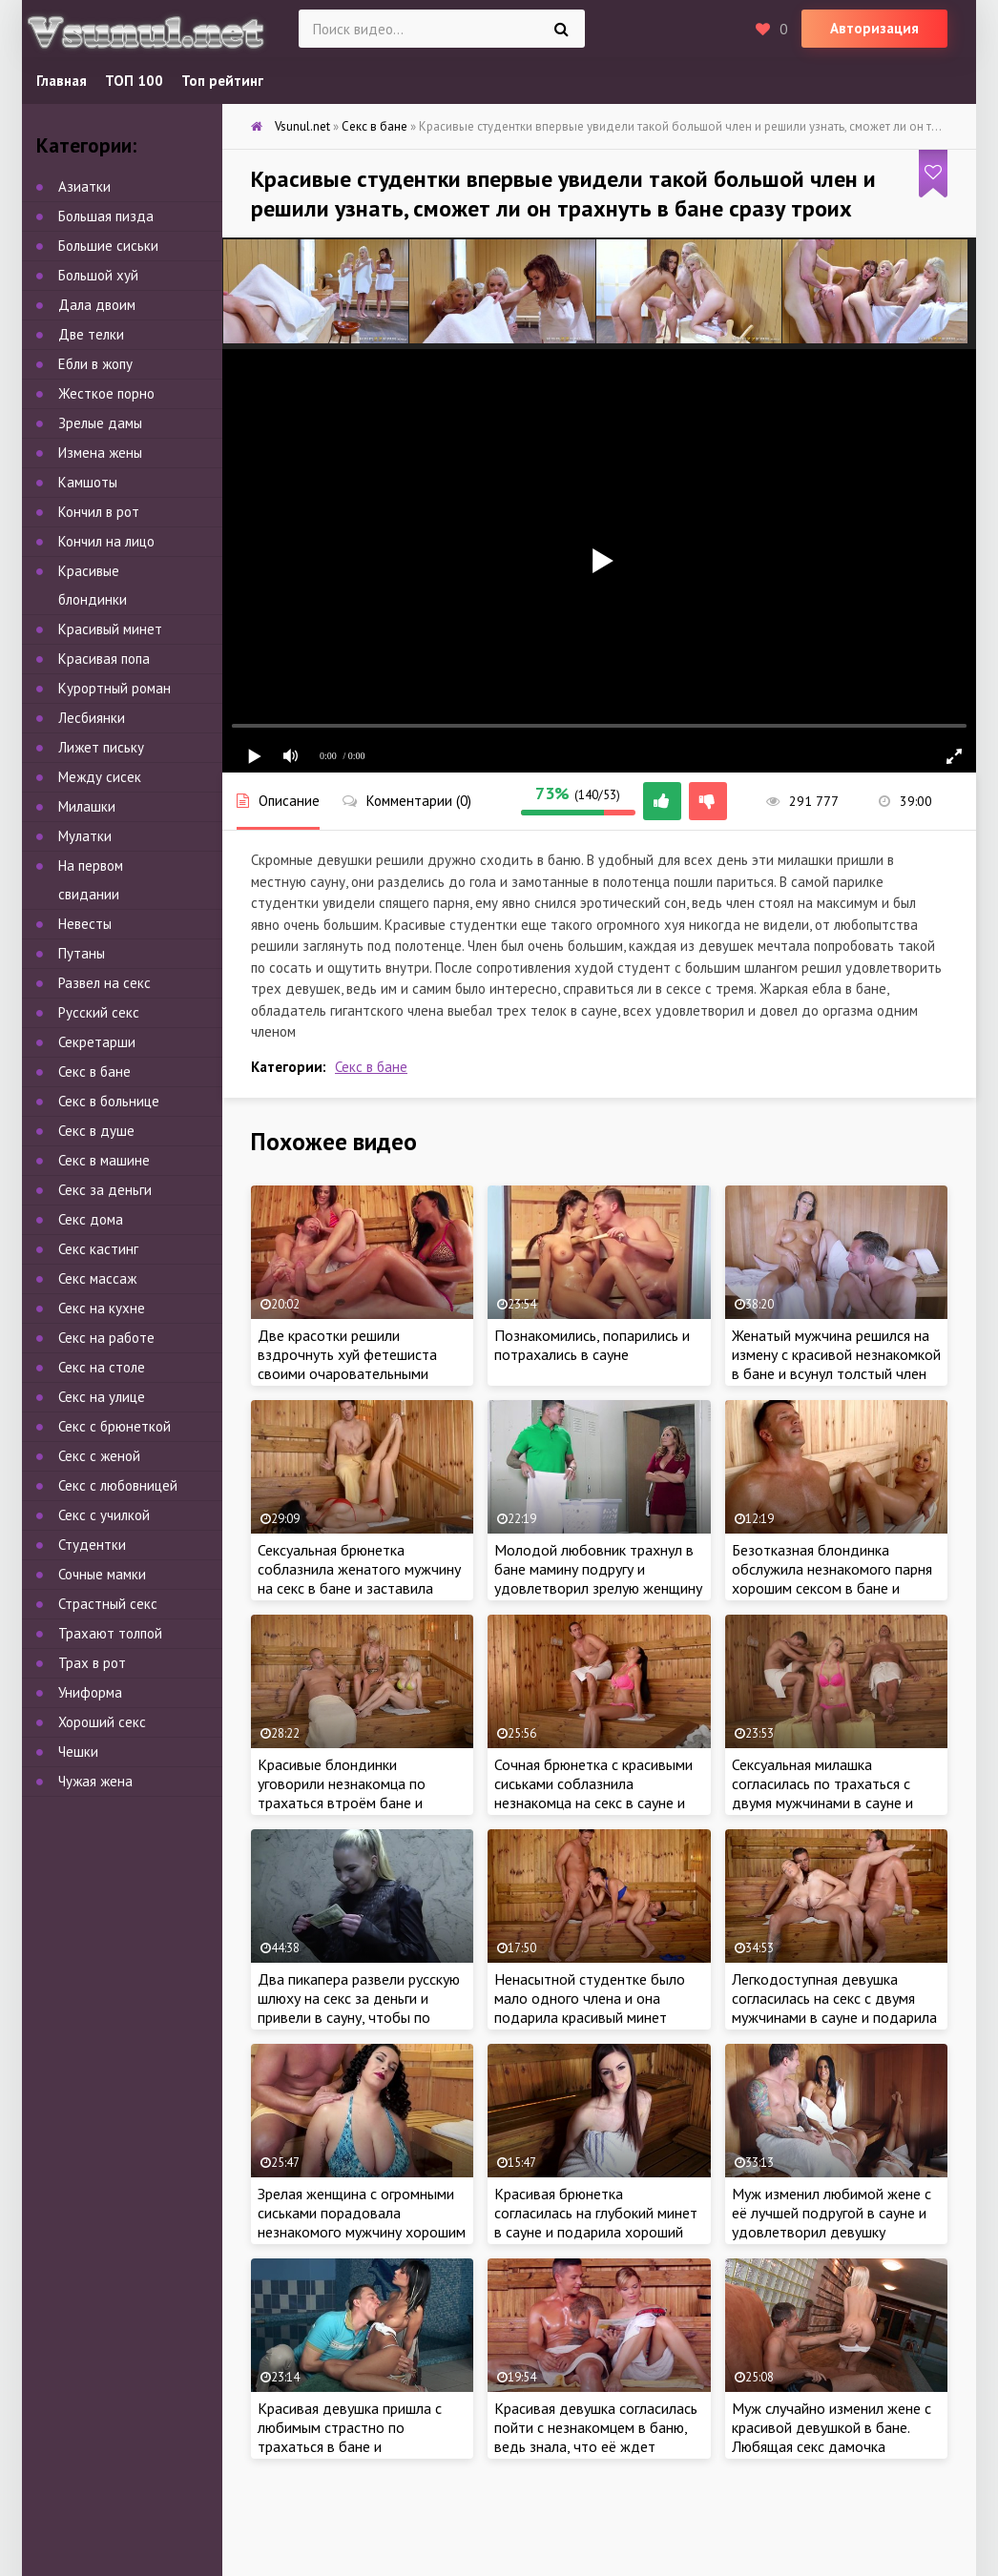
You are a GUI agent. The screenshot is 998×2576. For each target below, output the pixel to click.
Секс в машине (104, 1160)
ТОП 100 (134, 81)
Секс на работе (106, 1338)
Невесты (85, 924)
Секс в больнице (108, 1101)
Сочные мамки (102, 1574)
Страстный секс (107, 1604)
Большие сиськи (108, 246)
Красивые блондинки (92, 585)
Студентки (92, 1544)
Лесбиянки (91, 718)
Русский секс (98, 1012)
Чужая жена (95, 1781)
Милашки (86, 806)
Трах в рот (92, 1663)
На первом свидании (90, 879)
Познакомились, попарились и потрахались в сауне (592, 1345)
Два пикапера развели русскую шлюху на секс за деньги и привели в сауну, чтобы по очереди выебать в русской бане (359, 2017)
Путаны (81, 953)
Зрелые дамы (100, 423)
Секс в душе (96, 1131)
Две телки (91, 334)
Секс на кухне (101, 1308)
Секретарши (96, 1042)
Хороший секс (102, 1722)
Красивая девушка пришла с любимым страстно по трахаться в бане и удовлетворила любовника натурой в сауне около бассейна (350, 2456)
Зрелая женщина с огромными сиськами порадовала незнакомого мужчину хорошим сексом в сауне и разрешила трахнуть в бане (362, 2231)
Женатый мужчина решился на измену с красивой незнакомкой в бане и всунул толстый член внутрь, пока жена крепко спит (836, 1364)
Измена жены (100, 452)
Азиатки (84, 186)
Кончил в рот (98, 512)
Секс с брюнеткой (114, 1426)
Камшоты (87, 482)
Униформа (90, 1692)
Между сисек (99, 777)
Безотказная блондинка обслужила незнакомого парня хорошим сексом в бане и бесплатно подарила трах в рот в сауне (832, 1588)
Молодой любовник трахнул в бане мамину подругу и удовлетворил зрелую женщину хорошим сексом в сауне (598, 1578)
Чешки (78, 1751)
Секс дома (90, 1219)
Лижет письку (101, 747)
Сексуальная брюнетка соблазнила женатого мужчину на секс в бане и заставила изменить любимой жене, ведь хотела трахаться (359, 1588)
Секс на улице (101, 1397)
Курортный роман (114, 688)
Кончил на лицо (106, 541)
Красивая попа (104, 658)
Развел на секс (104, 983)
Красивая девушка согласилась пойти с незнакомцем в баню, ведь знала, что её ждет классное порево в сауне (595, 2437)
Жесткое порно (106, 393)
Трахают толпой (110, 1633)
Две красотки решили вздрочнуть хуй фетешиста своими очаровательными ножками (347, 1364)
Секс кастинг (98, 1249)
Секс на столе (101, 1367)
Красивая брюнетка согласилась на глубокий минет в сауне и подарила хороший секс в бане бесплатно (595, 2222)
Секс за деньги (105, 1190)
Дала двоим (96, 305)
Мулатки (85, 836)
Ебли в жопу (95, 364)
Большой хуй (98, 275)
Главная (61, 81)
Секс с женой (99, 1456)
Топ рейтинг (222, 81)
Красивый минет (110, 629)
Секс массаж (97, 1278)
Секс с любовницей (117, 1485)
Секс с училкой (104, 1515)
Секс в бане (371, 1067)
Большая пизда (106, 216)
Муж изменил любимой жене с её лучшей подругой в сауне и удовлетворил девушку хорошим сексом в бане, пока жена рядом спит (831, 2231)
